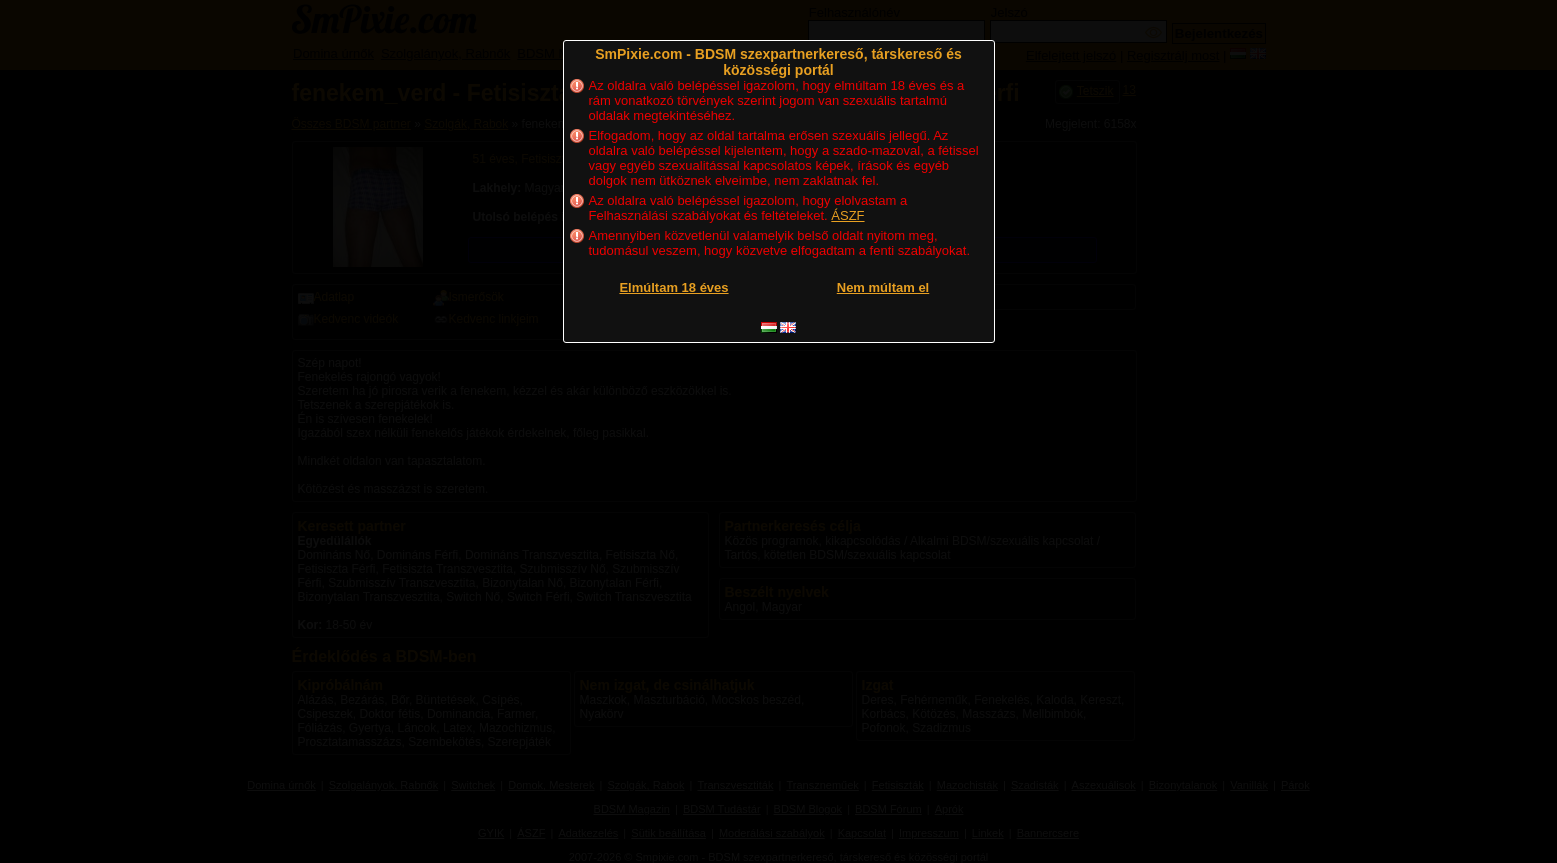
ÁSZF (847, 215)
